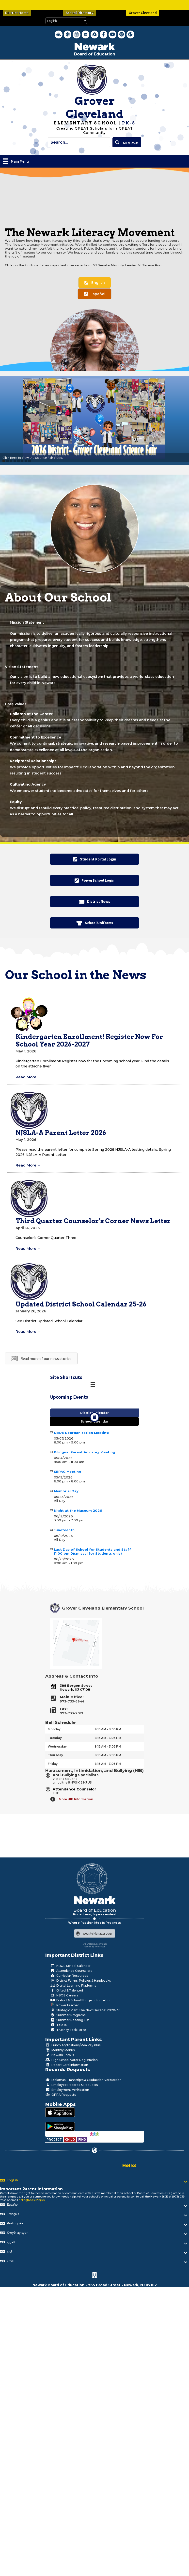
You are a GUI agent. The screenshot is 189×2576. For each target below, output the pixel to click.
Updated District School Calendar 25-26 (81, 1625)
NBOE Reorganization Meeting (81, 1753)
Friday (53, 2084)
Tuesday (55, 2059)
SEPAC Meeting (67, 1792)
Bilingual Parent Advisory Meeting (84, 1773)
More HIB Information (76, 2120)
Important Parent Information (31, 2509)
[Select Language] (66, 20)
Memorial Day (66, 1812)
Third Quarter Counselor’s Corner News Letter (93, 1542)
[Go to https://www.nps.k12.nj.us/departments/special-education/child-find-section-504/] (54, 2460)
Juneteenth (64, 1851)
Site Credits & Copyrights (94, 2264)
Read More (28, 1397)
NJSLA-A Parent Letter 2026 (61, 1453)
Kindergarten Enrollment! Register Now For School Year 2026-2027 (89, 1361)
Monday (54, 2050)
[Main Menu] (16, 161)
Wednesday (57, 2067)
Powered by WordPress (94, 2267)
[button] (94, 603)
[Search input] (79, 142)
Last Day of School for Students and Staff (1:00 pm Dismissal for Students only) (92, 1872)
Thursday (55, 2076)
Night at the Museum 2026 (78, 1831)
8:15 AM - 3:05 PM (107, 2050)
